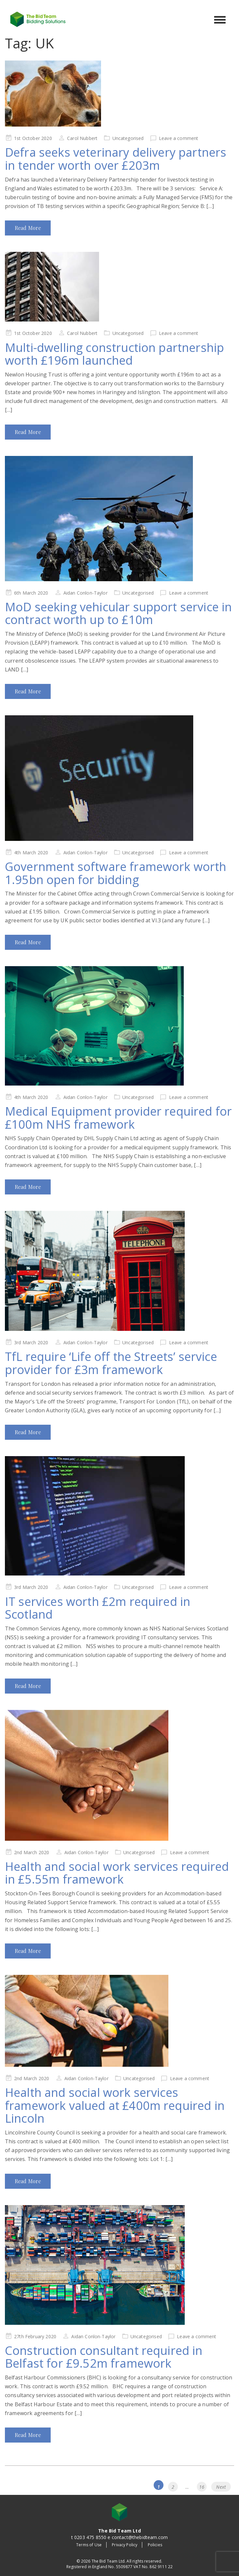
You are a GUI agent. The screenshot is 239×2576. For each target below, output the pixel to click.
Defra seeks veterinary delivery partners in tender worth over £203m (115, 158)
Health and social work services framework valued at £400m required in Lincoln (115, 2105)
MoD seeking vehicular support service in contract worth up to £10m (118, 613)
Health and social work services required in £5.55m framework (117, 1873)
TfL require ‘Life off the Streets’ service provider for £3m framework (111, 1363)
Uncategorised (128, 138)
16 (203, 2486)
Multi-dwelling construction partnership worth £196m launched (114, 354)
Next (221, 2487)
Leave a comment (178, 138)
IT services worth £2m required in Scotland (97, 1608)
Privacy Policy (124, 2545)
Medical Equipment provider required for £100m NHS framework (118, 1117)
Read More (28, 227)
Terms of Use (89, 2545)
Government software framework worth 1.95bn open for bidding (116, 873)
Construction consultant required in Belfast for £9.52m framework (104, 2357)
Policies (155, 2545)
